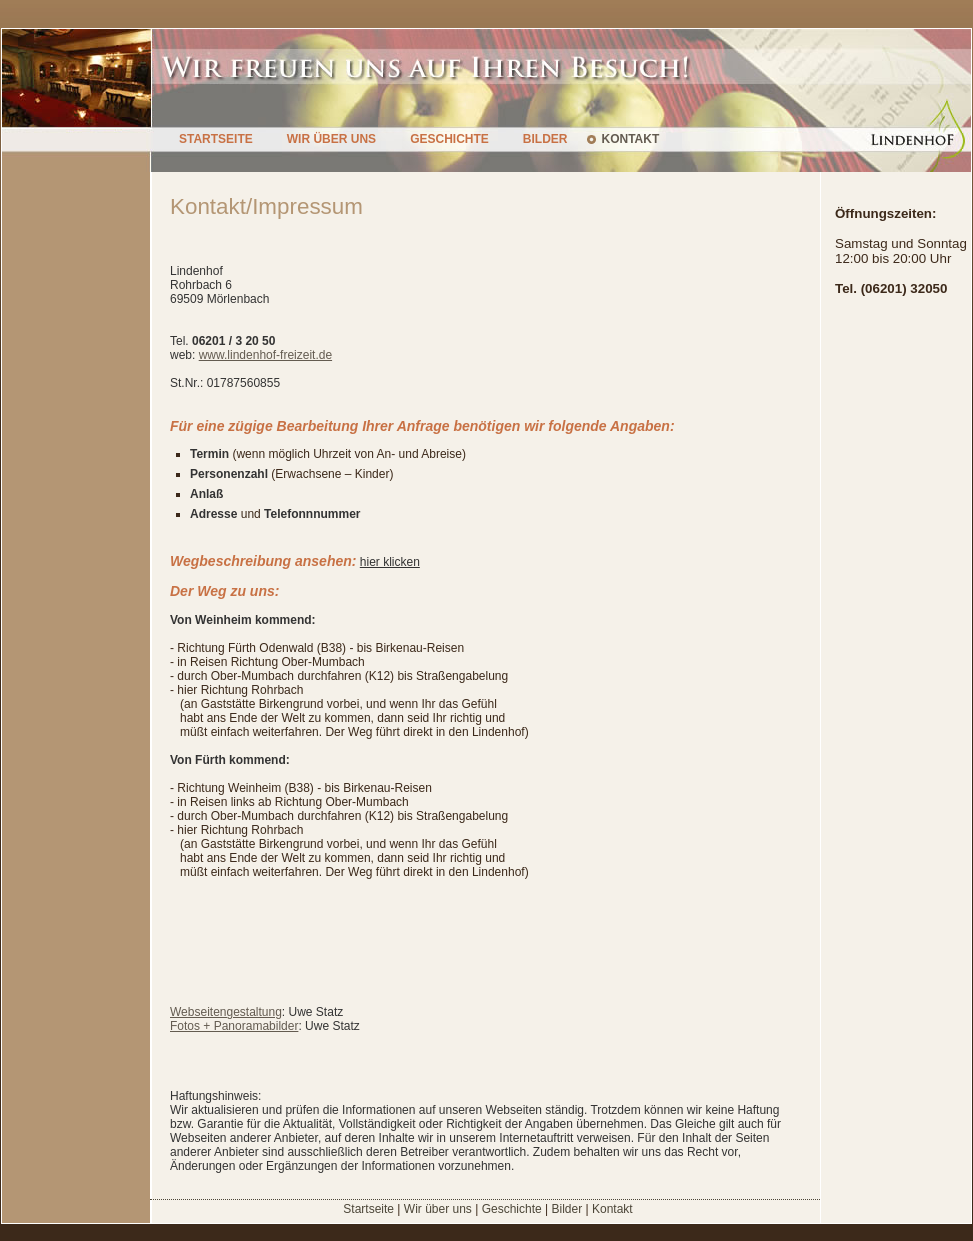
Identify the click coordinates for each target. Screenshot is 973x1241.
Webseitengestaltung (226, 1012)
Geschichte (512, 1209)
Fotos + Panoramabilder (234, 1026)
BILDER (545, 139)
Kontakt (612, 1209)
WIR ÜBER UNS (331, 139)
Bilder (566, 1209)
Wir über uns (438, 1209)
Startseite (368, 1209)
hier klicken (390, 562)
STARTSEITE (216, 139)
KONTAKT (630, 139)
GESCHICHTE (449, 139)
